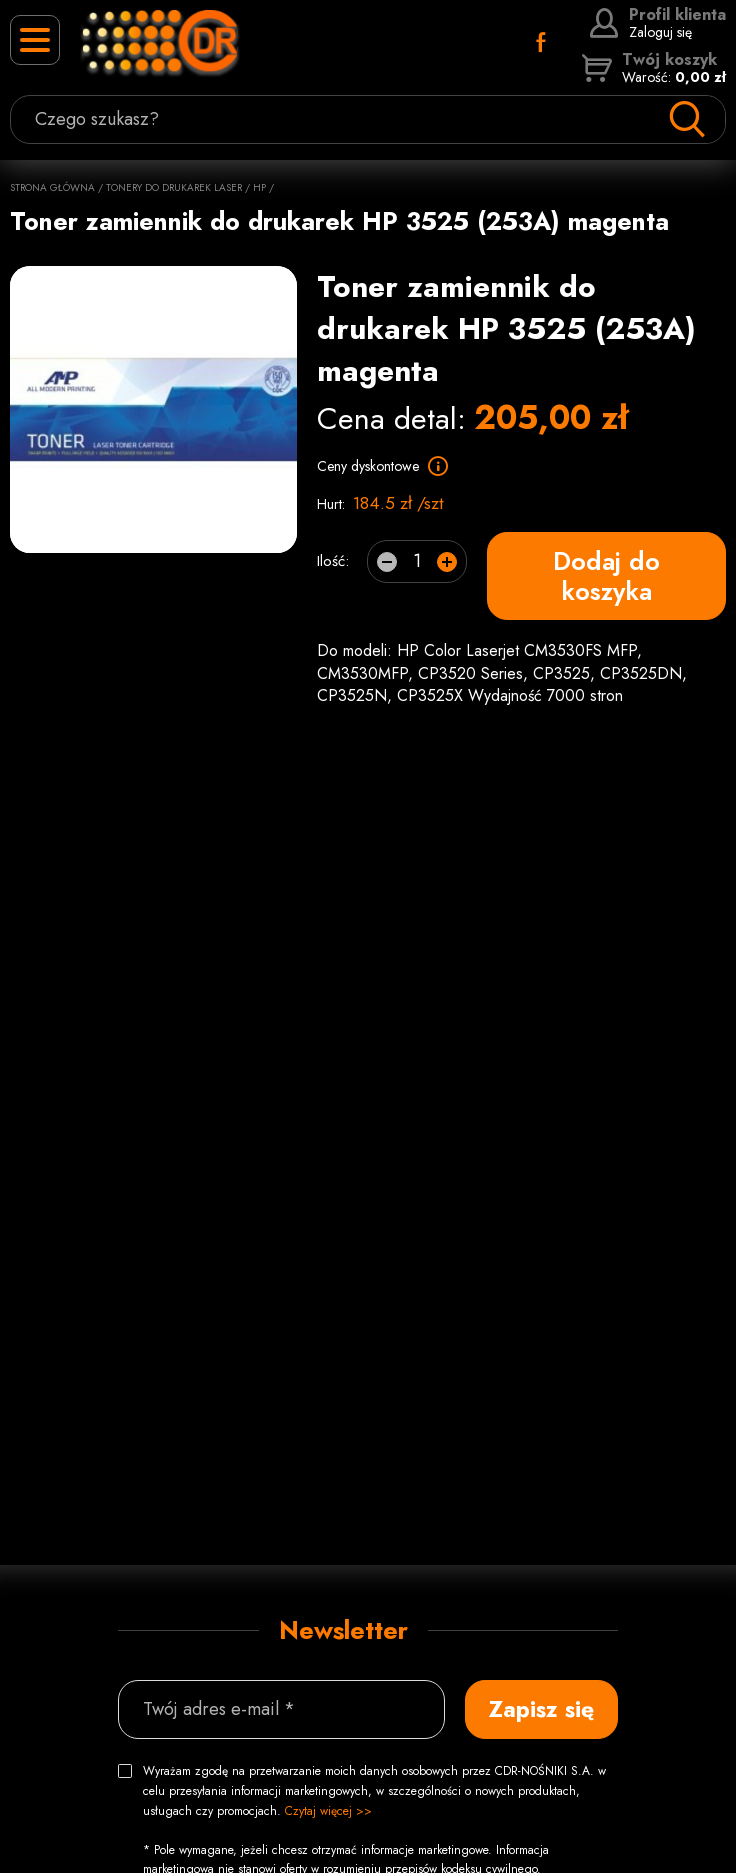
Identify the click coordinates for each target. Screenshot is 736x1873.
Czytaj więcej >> (328, 1811)
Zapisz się (541, 1709)
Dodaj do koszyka (606, 576)
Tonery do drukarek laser (174, 187)
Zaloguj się (657, 23)
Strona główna (52, 187)
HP (259, 187)
